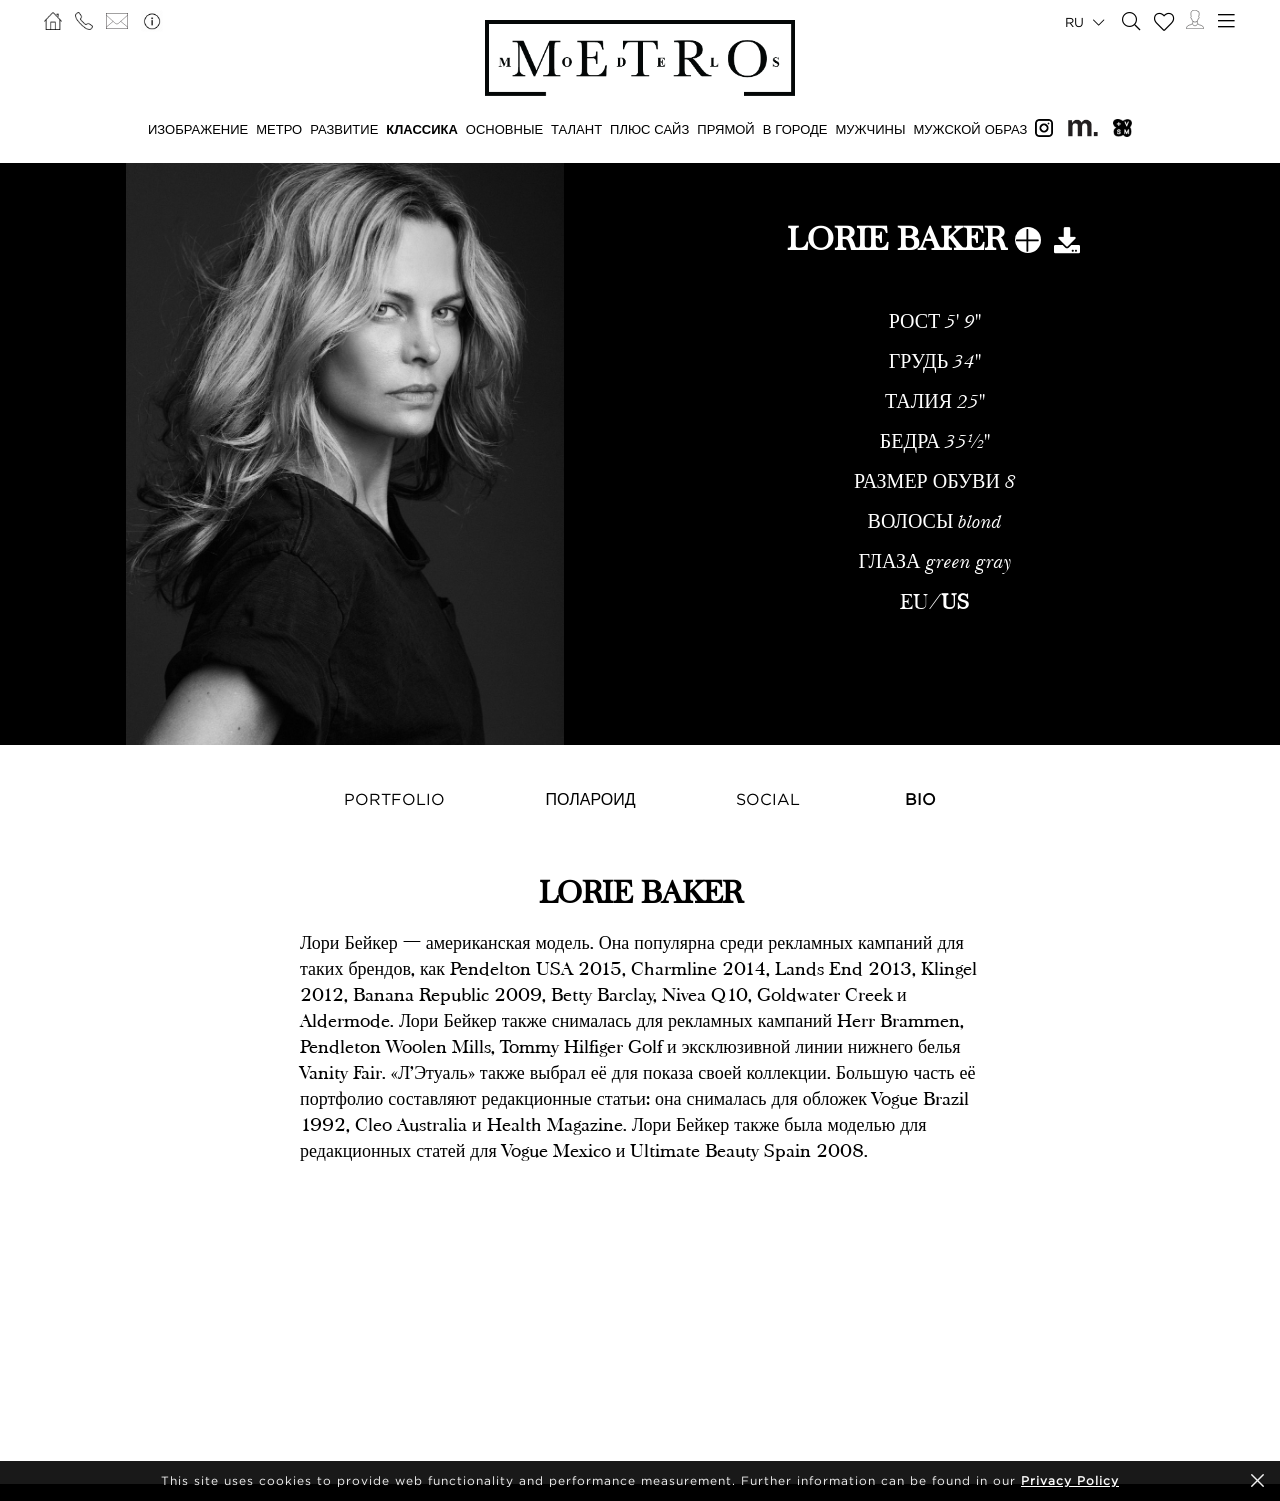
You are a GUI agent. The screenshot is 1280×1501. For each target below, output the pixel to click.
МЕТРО (279, 129)
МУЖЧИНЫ (870, 129)
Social (768, 799)
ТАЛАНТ (576, 129)
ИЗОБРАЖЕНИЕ (198, 129)
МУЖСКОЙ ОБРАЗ (970, 129)
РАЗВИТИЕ (344, 129)
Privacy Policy (1070, 1480)
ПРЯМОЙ (725, 129)
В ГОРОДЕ (795, 129)
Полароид (590, 799)
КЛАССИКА (422, 129)
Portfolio (394, 799)
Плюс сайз (649, 129)
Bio (920, 799)
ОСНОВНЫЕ (504, 129)
